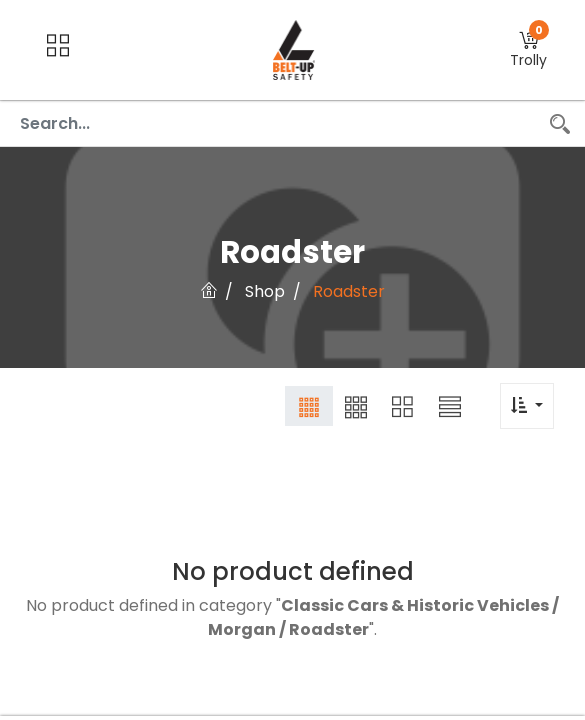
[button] (528, 50)
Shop (265, 291)
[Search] (560, 123)
